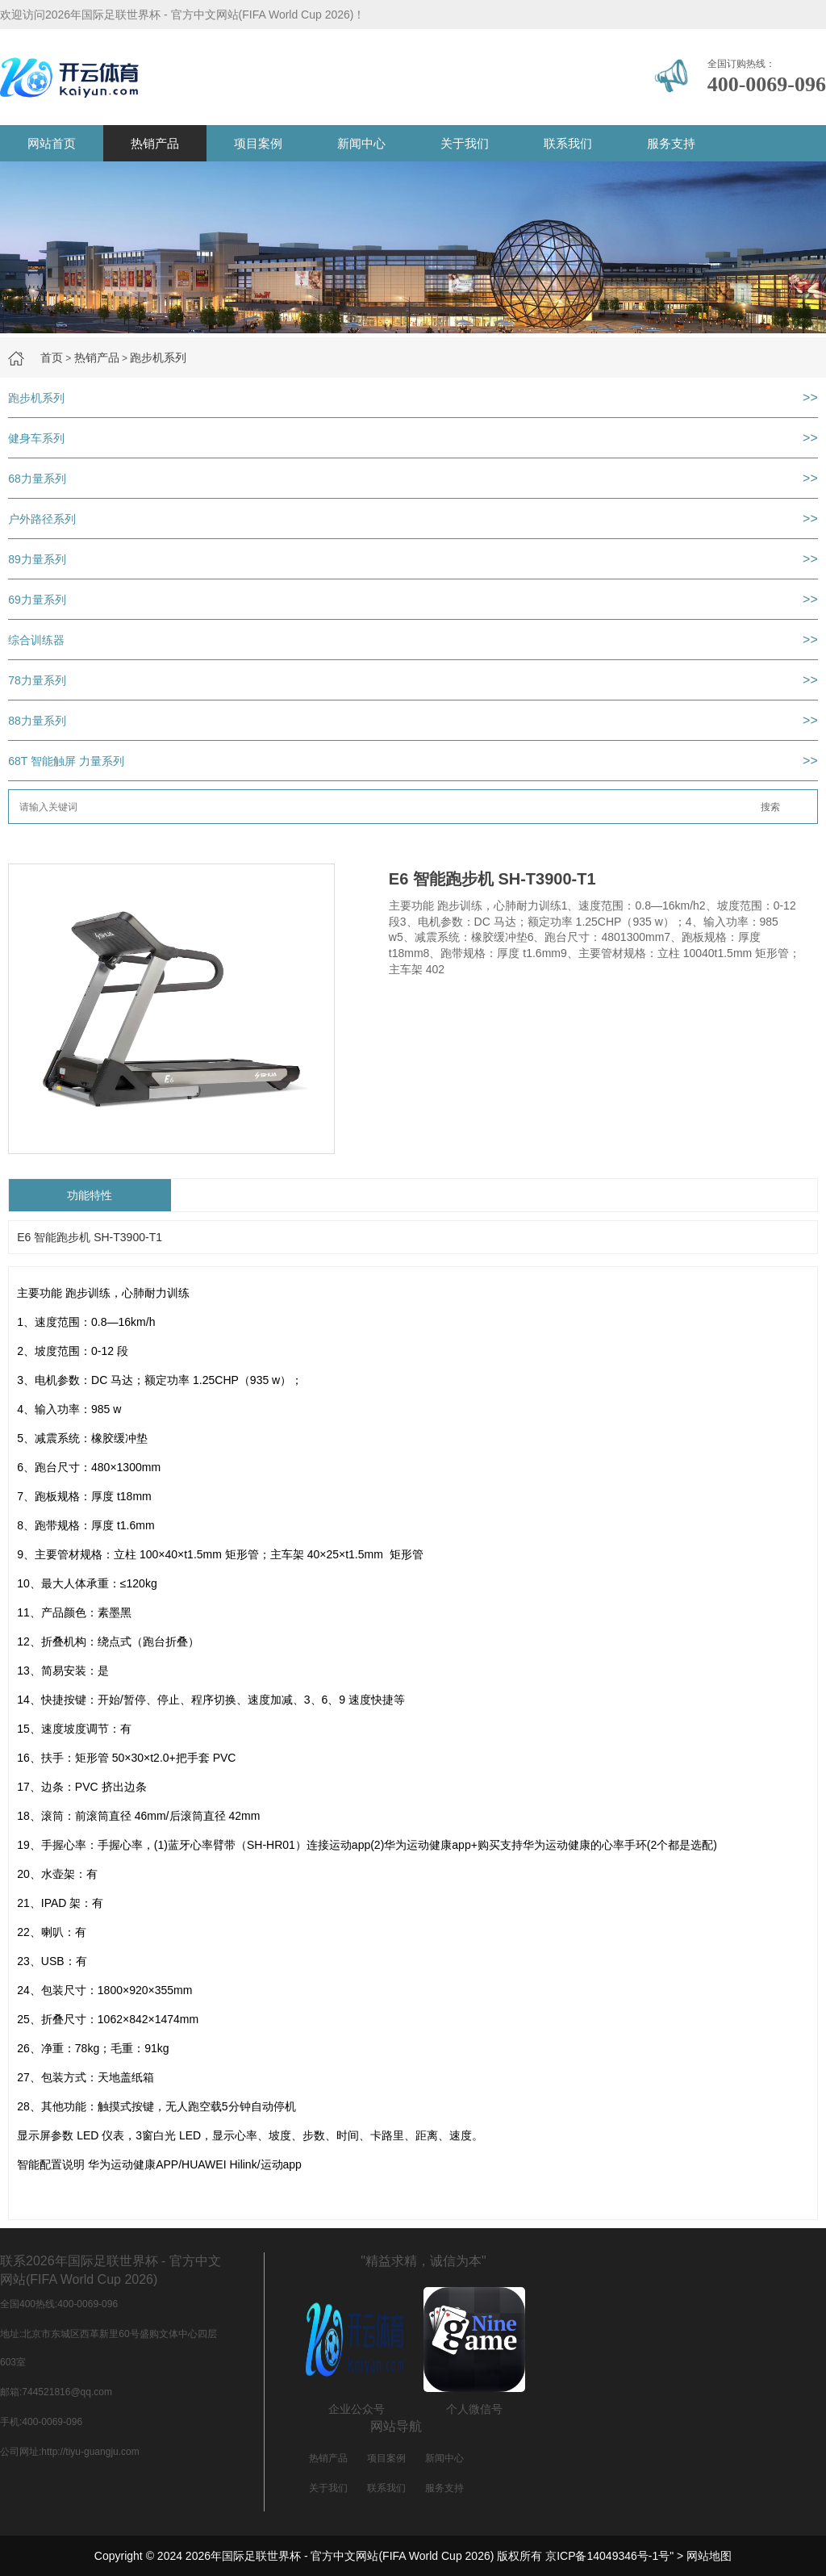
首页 (51, 357)
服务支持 (671, 143)
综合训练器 (36, 640)
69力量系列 (37, 599)
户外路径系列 (42, 518)
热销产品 (155, 143)
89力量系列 (37, 559)
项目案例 (258, 143)
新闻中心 (361, 143)
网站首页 (51, 143)
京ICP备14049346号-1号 (607, 2555)
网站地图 (709, 2555)
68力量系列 (37, 478)
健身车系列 (36, 438)
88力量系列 (37, 720)
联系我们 (568, 143)
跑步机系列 (158, 357)
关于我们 (464, 143)
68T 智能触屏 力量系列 (66, 761)
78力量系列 (37, 680)
